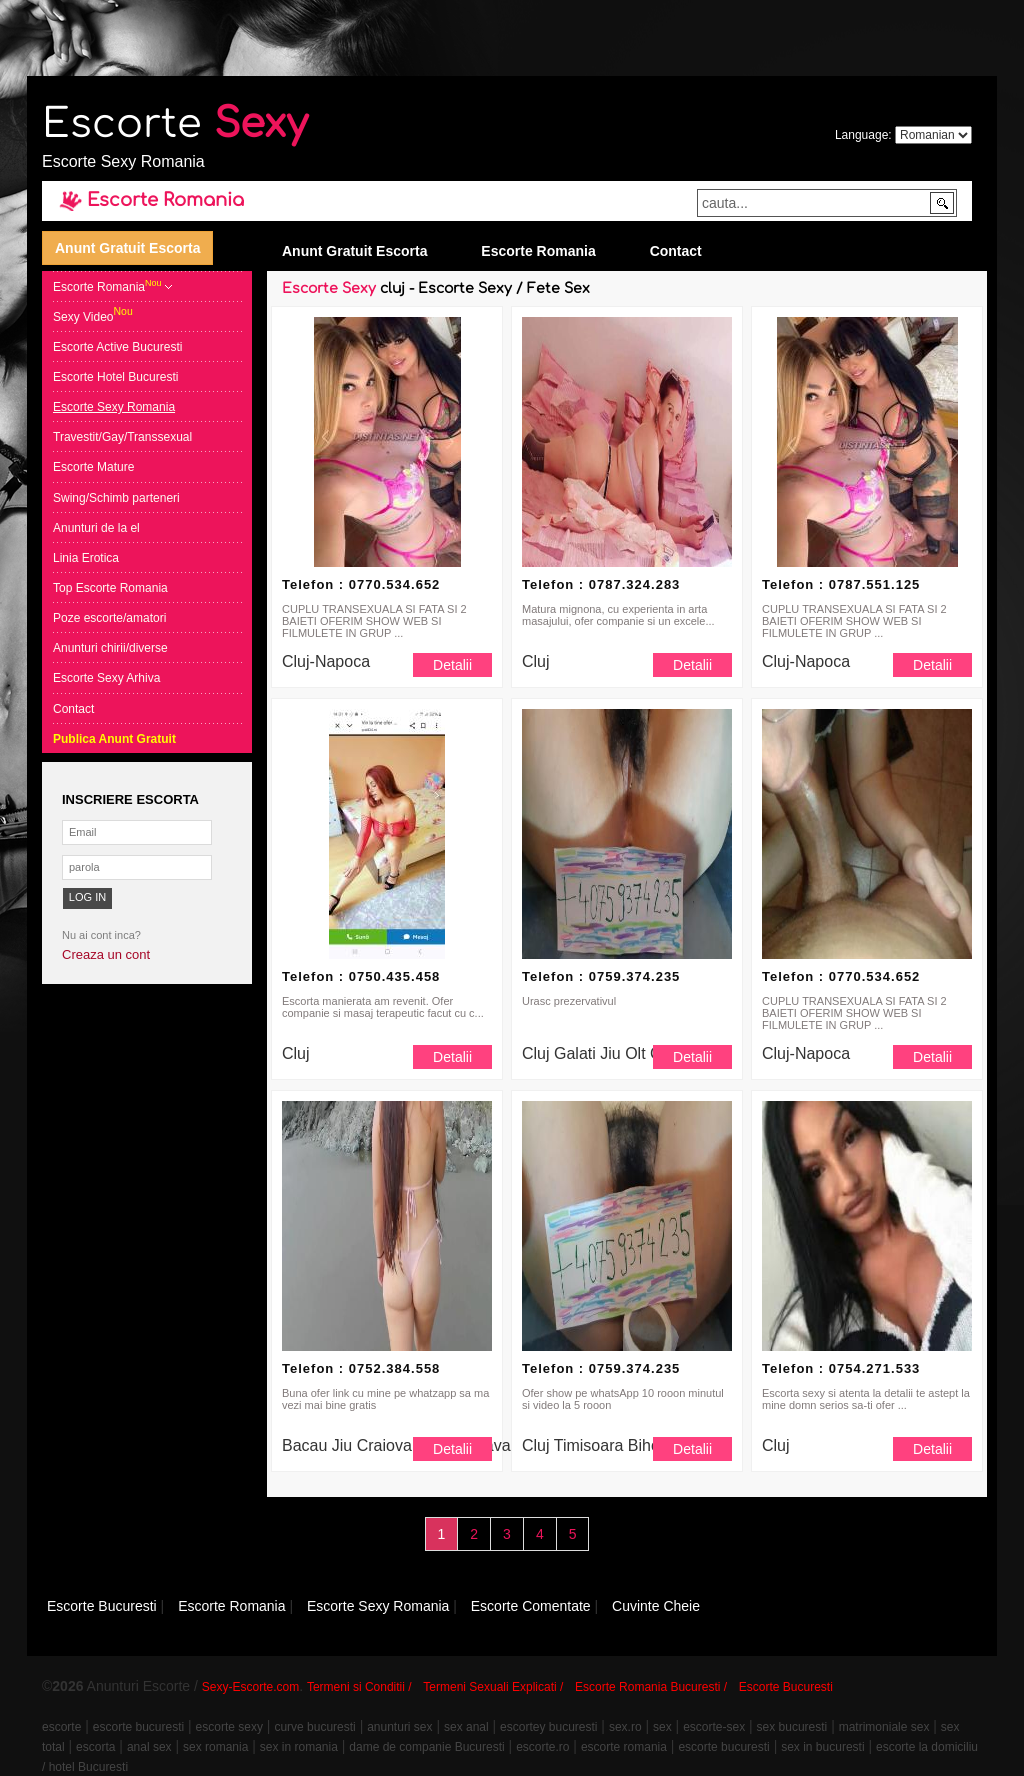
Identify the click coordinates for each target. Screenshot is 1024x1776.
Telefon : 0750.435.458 (361, 976)
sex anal (466, 1727)
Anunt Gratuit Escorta (127, 248)
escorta (95, 1747)
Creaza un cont (106, 954)
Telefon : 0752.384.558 (361, 1368)
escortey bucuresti (548, 1727)
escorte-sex (714, 1727)
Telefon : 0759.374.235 (601, 976)
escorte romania (624, 1747)
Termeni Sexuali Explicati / (493, 1687)
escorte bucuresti (138, 1727)
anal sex (149, 1747)
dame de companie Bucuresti (426, 1747)
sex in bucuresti (822, 1747)
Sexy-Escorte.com (250, 1687)
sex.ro (625, 1727)
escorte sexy (229, 1727)
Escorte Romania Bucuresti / (651, 1687)
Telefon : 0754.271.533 (841, 1368)
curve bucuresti (314, 1727)
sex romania (215, 1747)
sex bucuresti (792, 1727)
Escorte (175, 124)
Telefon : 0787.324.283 (601, 584)
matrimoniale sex (884, 1727)
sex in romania (299, 1747)
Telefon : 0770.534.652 (361, 584)
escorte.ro (542, 1747)
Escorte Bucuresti (786, 1687)
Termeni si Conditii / (359, 1687)
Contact (676, 251)
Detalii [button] (452, 665)
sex (662, 1727)
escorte (61, 1727)
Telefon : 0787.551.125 (841, 584)
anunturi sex (399, 1727)
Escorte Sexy (329, 288)
